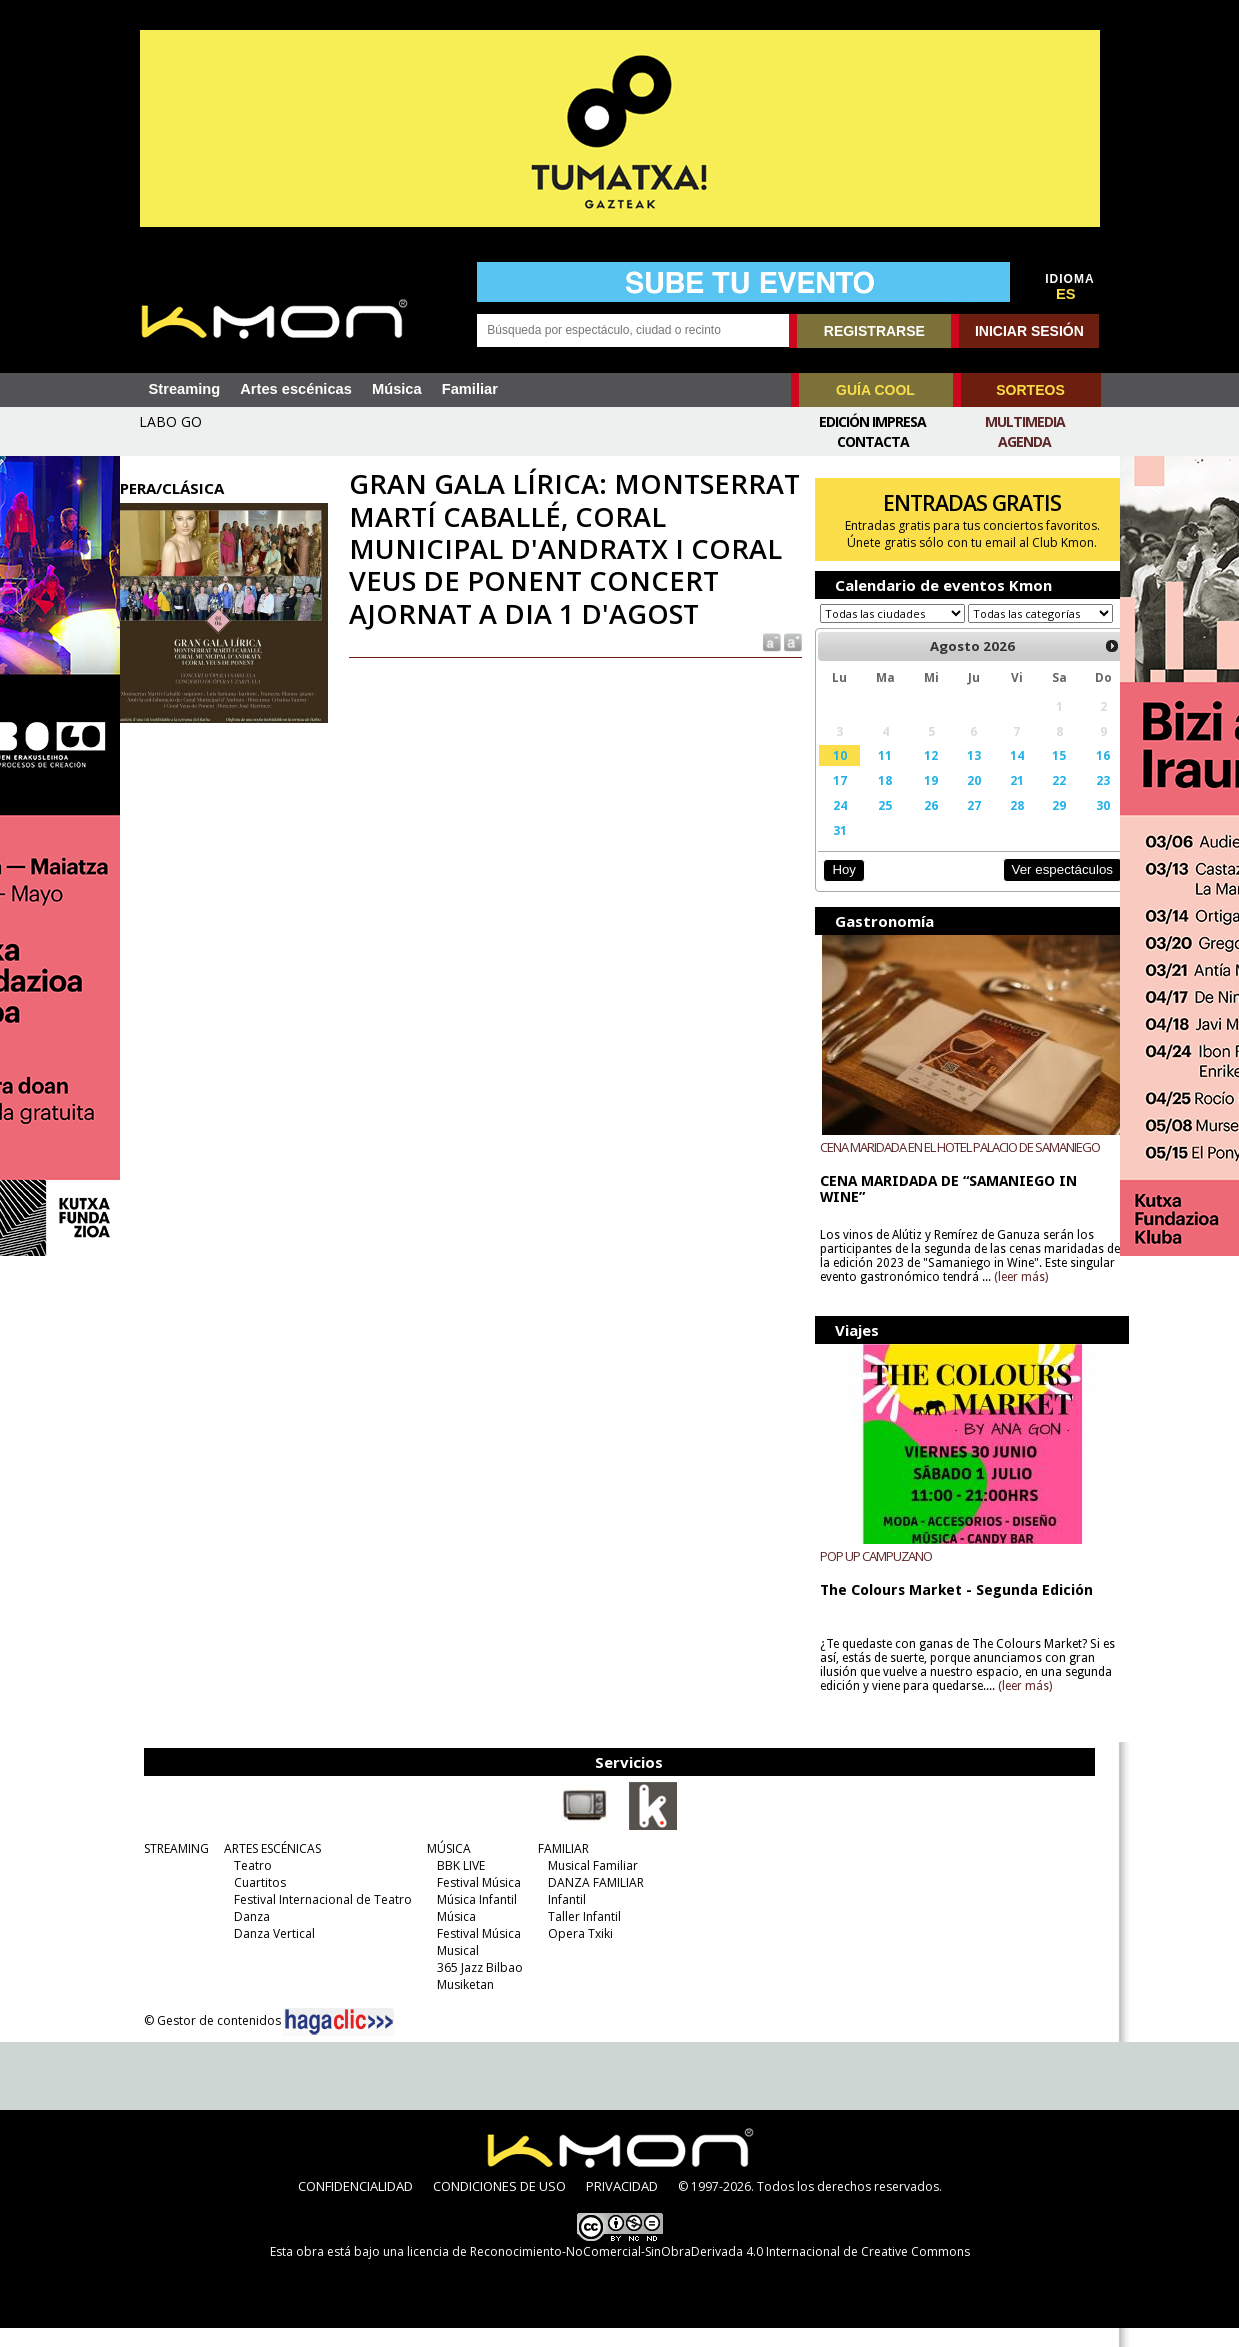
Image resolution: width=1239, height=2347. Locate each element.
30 (1080, 824)
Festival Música (468, 1901)
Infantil (556, 1918)
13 (957, 774)
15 (1038, 774)
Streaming (185, 389)
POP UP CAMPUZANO (866, 1575)
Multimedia (1025, 421)
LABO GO (170, 421)
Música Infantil (466, 1918)
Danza (241, 1935)
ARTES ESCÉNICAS (261, 1867)
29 (1038, 824)
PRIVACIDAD (622, 2205)
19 (916, 799)
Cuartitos (249, 1901)
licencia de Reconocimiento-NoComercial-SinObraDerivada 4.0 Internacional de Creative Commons (688, 2270)
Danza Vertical (263, 1952)
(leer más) (1059, 1296)
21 (997, 799)
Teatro (242, 1884)
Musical (447, 1969)
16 (1080, 774)
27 (957, 824)
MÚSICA (438, 1867)
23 (1080, 799)
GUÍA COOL (875, 390)
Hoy (834, 888)
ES (1066, 294)
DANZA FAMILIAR (585, 1901)
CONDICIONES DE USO (499, 2205)
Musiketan (454, 2003)
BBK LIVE (450, 1884)
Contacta (873, 441)
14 (997, 774)
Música (397, 389)
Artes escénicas (296, 389)
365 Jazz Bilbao (469, 1986)
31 (829, 849)
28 (997, 824)
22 (1038, 799)
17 (829, 799)
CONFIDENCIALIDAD (355, 2205)
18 (873, 799)
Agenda (1024, 441)
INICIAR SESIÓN (1029, 331)
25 (873, 824)
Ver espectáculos (1038, 888)
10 (829, 774)
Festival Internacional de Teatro (312, 1918)
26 (916, 824)
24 (829, 824)
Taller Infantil (573, 1935)
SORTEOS (1030, 390)
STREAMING (165, 1867)
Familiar (470, 389)
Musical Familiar (582, 1884)
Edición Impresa (872, 421)
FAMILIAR (552, 1867)
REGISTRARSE (874, 331)
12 (916, 774)
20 (957, 799)
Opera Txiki (569, 1952)
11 (873, 774)
